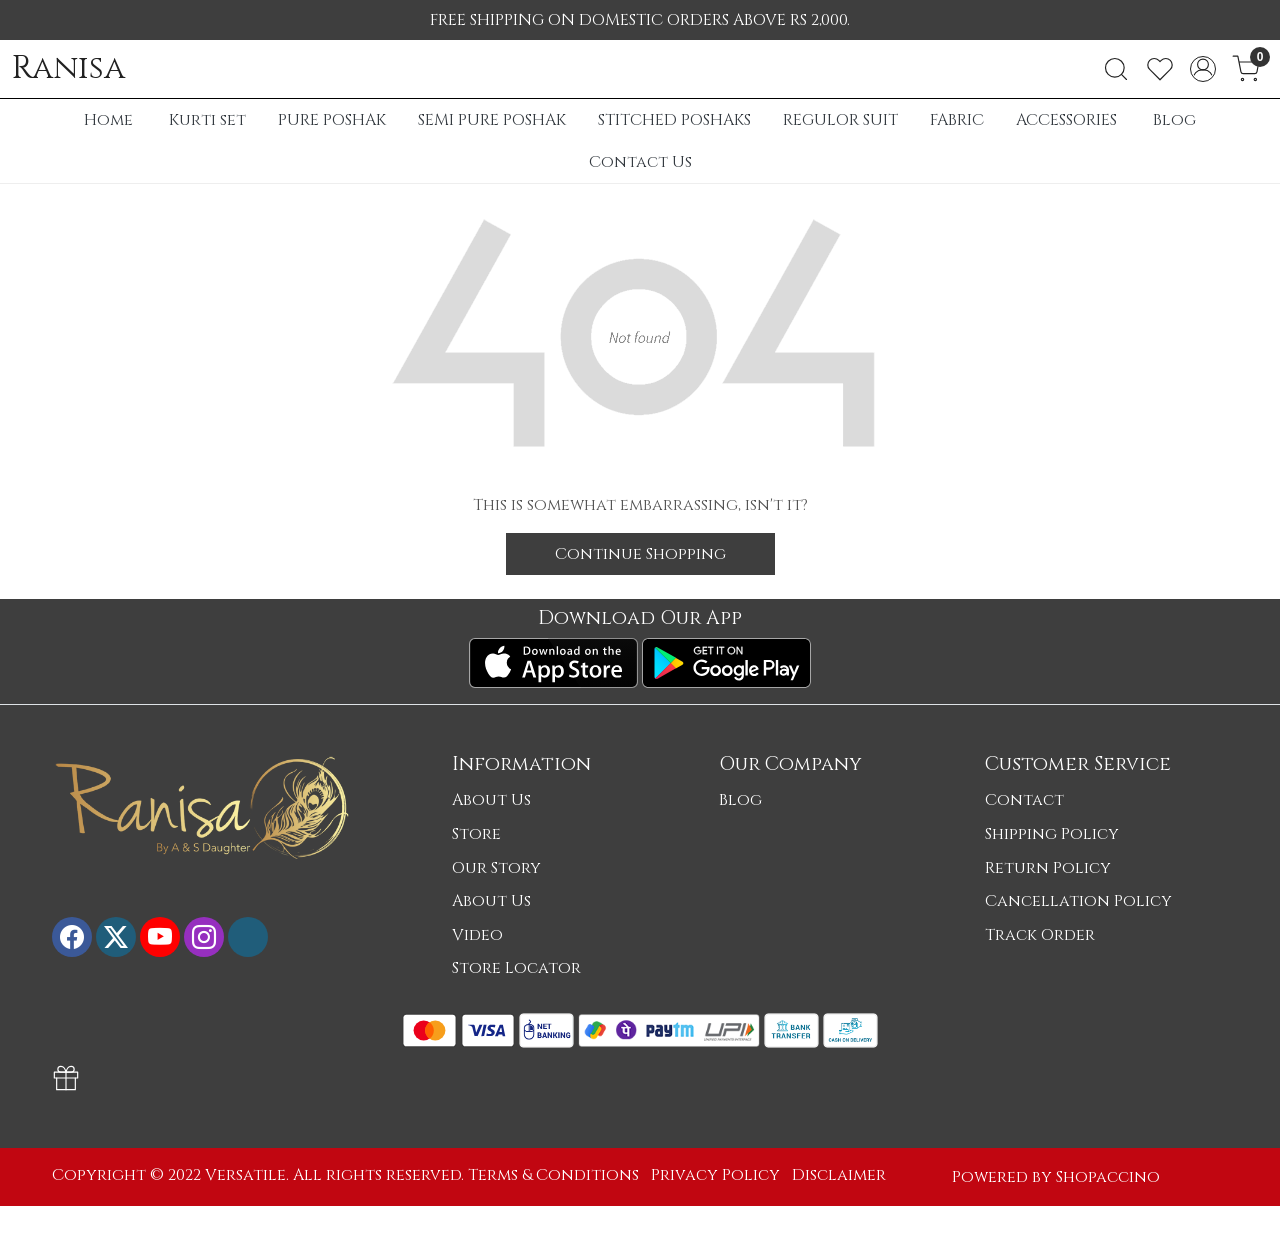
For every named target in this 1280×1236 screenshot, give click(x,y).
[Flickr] (248, 937)
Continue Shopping (640, 554)
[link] (1116, 69)
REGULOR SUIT (840, 120)
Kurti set (207, 120)
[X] (116, 937)
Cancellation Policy (1078, 901)
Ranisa (68, 69)
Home (108, 120)
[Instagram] (204, 937)
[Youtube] (160, 937)
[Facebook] (72, 937)
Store (476, 834)
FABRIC (957, 120)
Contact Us (640, 162)
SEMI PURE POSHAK (492, 120)
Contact (1024, 800)
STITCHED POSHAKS (674, 120)
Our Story (496, 868)
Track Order (1040, 935)
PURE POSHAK (332, 120)
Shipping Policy (1052, 834)
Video (477, 935)
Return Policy (1048, 868)
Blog (1174, 120)
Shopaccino (1108, 1177)
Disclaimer (839, 1175)
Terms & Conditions (553, 1175)
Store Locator (516, 968)
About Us (491, 800)
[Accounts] (1203, 69)
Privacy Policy (715, 1175)
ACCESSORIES (1066, 120)
